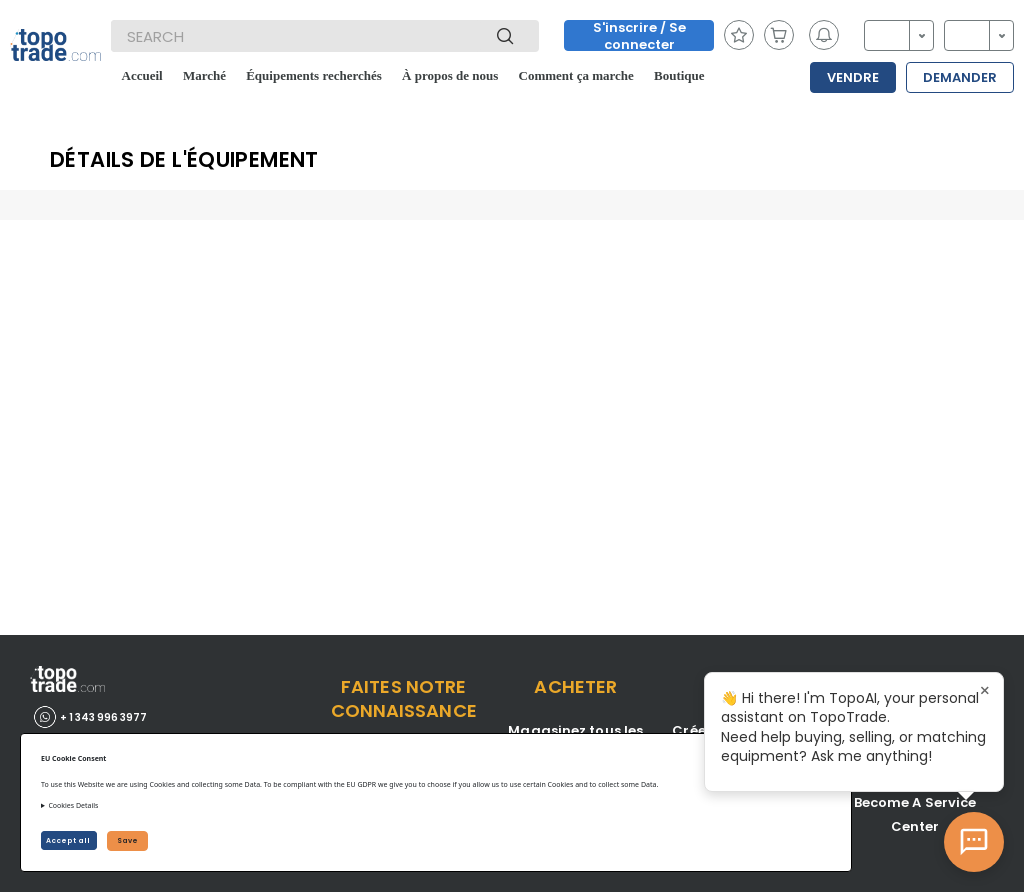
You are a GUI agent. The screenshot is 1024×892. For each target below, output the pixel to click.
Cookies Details (73, 805)
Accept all (69, 840)
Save (127, 840)
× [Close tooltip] (985, 691)
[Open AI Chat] (974, 842)
